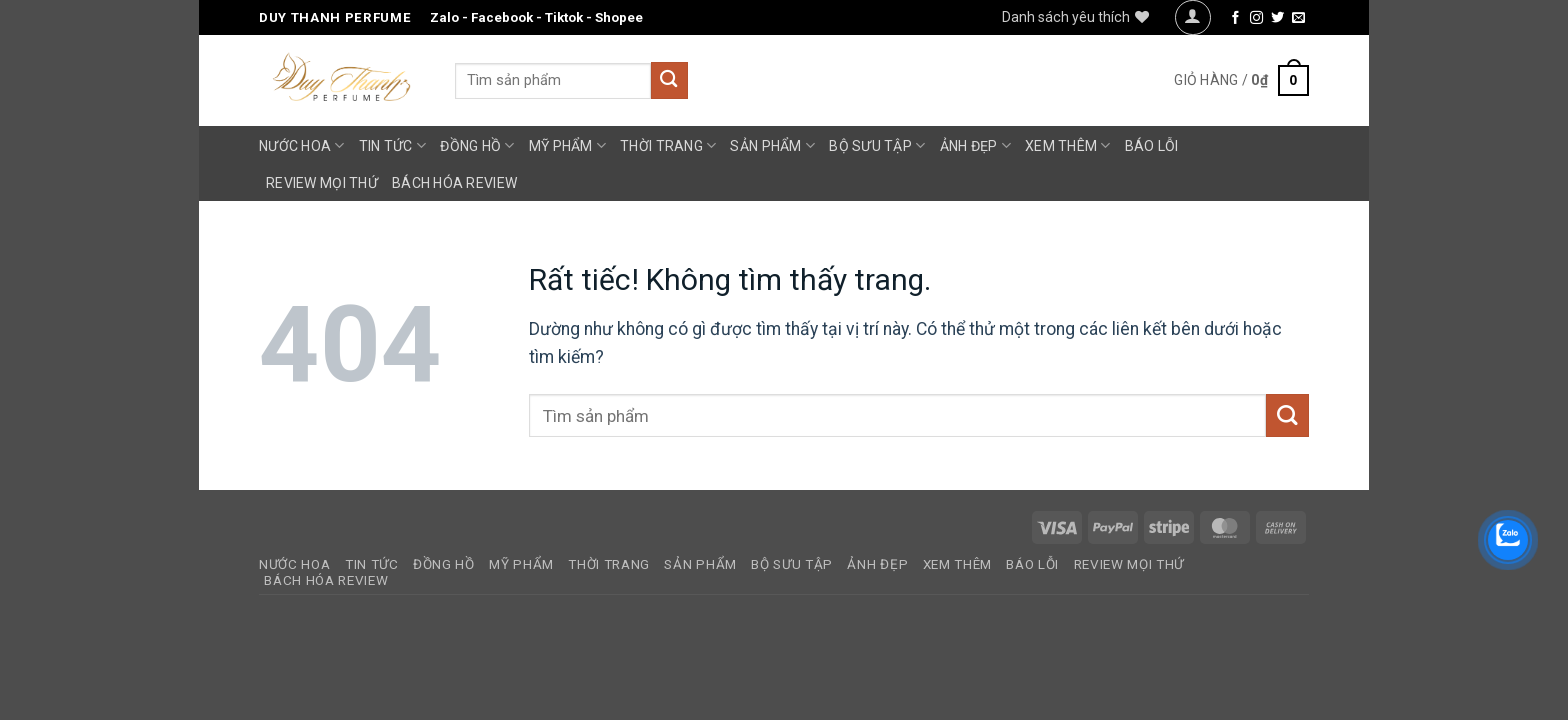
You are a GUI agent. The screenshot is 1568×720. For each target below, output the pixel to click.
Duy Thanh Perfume (335, 17)
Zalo (444, 17)
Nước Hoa (302, 145)
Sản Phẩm (772, 145)
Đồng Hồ (477, 145)
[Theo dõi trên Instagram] (1256, 18)
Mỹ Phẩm (567, 145)
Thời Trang (668, 145)
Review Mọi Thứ (322, 183)
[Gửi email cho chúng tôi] (1298, 18)
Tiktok (564, 17)
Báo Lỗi (1152, 146)
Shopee (619, 17)
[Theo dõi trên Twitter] (1277, 18)
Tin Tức (392, 145)
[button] (1192, 17)
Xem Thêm (1068, 145)
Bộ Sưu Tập (877, 145)
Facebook (502, 17)
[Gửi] (669, 80)
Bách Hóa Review (454, 183)
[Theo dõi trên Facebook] (1235, 18)
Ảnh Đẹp (975, 145)
